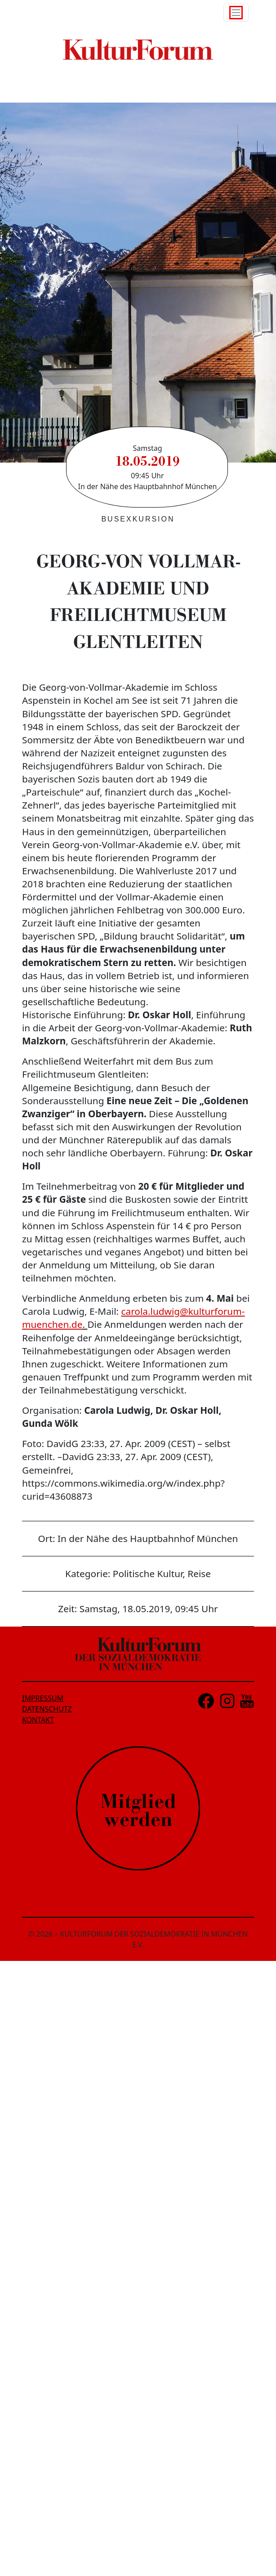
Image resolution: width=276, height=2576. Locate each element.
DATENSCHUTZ (47, 1709)
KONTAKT (38, 1720)
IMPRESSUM (42, 1698)
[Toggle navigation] (236, 13)
